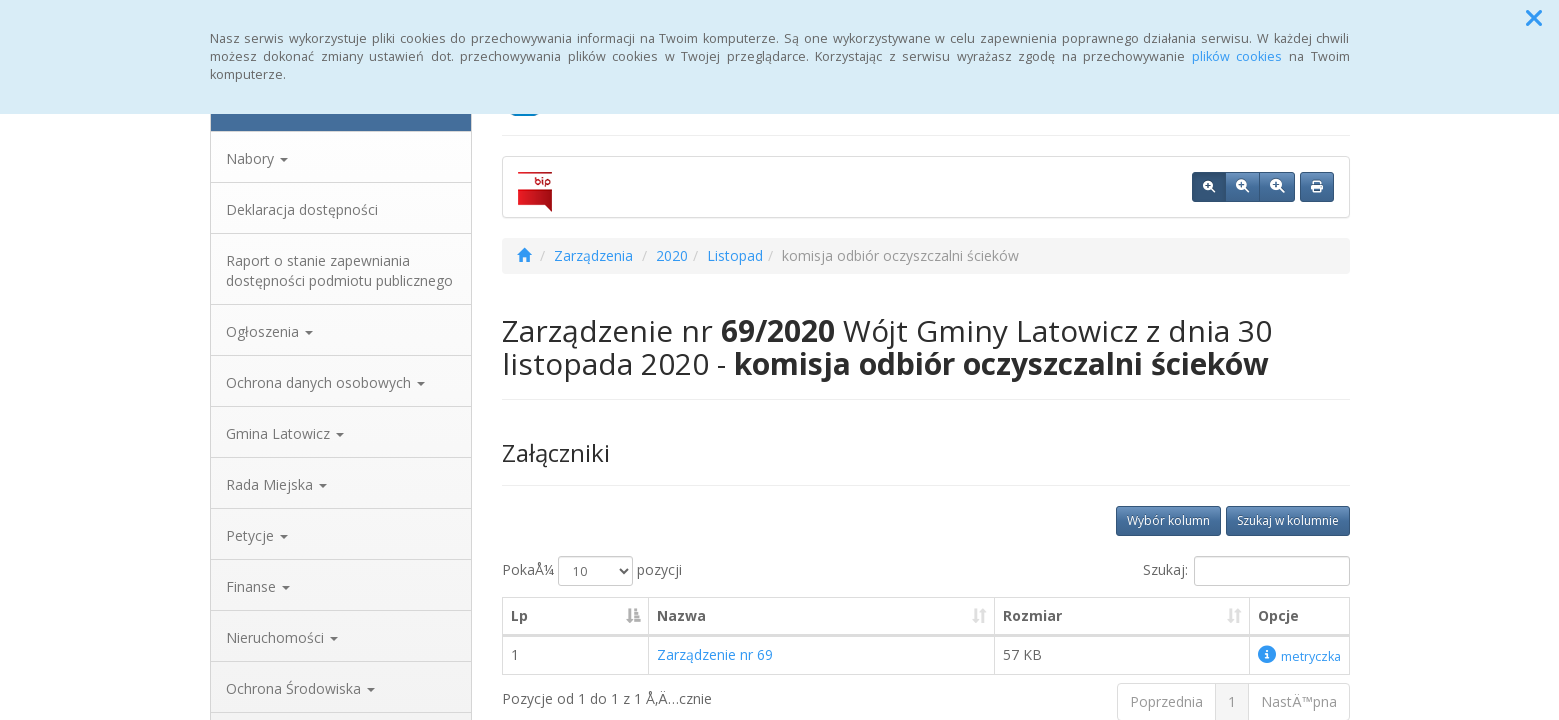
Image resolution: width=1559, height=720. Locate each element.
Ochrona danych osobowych (325, 382)
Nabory (257, 158)
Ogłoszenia (269, 331)
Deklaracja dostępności (302, 209)
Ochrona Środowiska (300, 688)
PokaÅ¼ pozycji (592, 571)
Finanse (258, 586)
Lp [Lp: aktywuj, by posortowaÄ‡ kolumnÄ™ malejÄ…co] (519, 615)
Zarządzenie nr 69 (715, 654)
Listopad (735, 255)
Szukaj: (1246, 571)
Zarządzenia (593, 255)
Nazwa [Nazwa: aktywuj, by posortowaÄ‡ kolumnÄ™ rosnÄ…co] (681, 615)
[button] (1534, 18)
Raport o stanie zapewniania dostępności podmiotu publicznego (339, 270)
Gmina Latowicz (285, 433)
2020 (672, 255)
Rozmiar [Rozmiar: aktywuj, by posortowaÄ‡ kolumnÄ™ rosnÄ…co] (1032, 615)
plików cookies (1237, 56)
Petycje (257, 535)
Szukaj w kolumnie (1288, 520)
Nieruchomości (282, 637)
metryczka (1299, 656)
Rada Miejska (276, 484)
